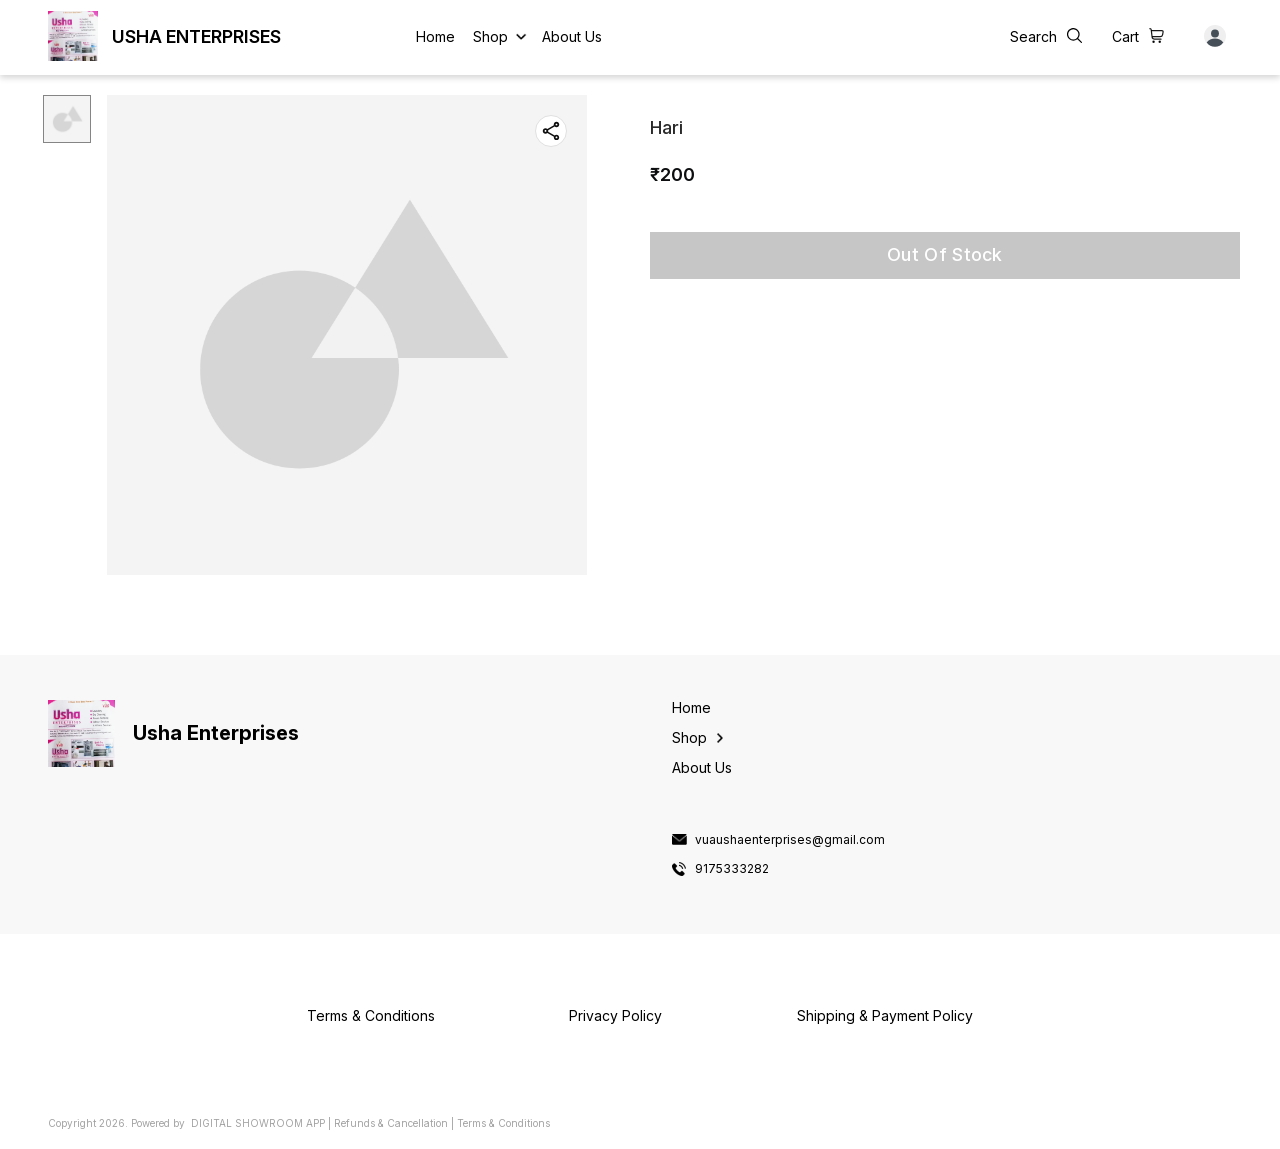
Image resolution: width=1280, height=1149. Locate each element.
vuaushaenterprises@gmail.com (790, 840)
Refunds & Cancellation (391, 1123)
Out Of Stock (945, 254)
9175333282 (732, 869)
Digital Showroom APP (258, 1123)
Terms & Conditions (503, 1123)
